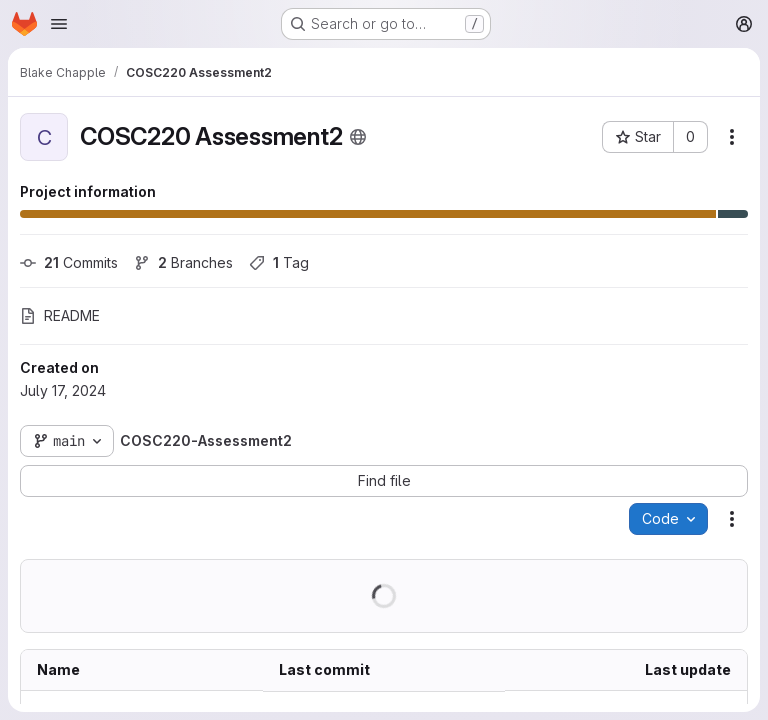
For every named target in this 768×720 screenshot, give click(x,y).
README (60, 315)
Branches (183, 262)
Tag (279, 262)
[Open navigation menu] (59, 24)
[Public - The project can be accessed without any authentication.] (358, 137)
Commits (69, 262)
